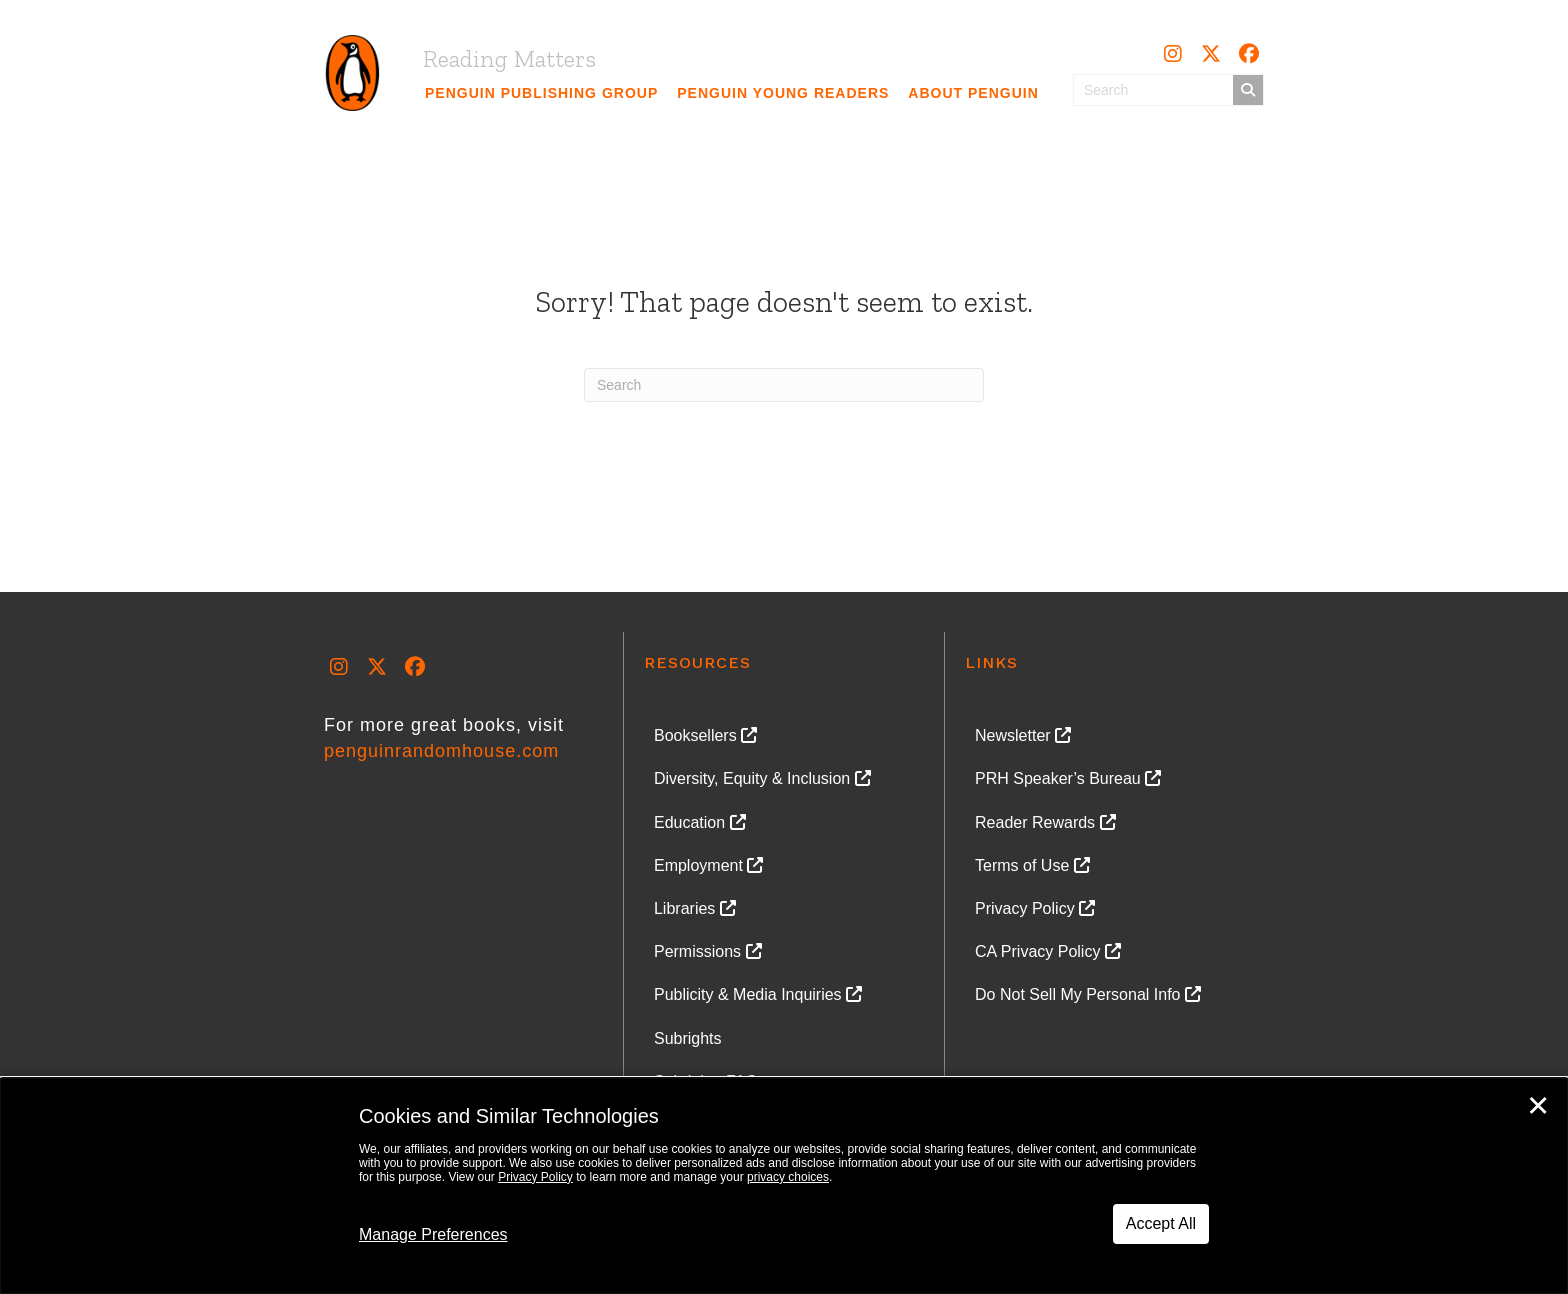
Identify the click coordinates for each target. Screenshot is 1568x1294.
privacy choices (788, 1177)
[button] (1173, 54)
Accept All (1161, 1223)
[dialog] (784, 1186)
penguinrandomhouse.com (441, 751)
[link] (542, 93)
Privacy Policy (535, 1177)
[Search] (784, 385)
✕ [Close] (1538, 1106)
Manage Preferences (433, 1234)
